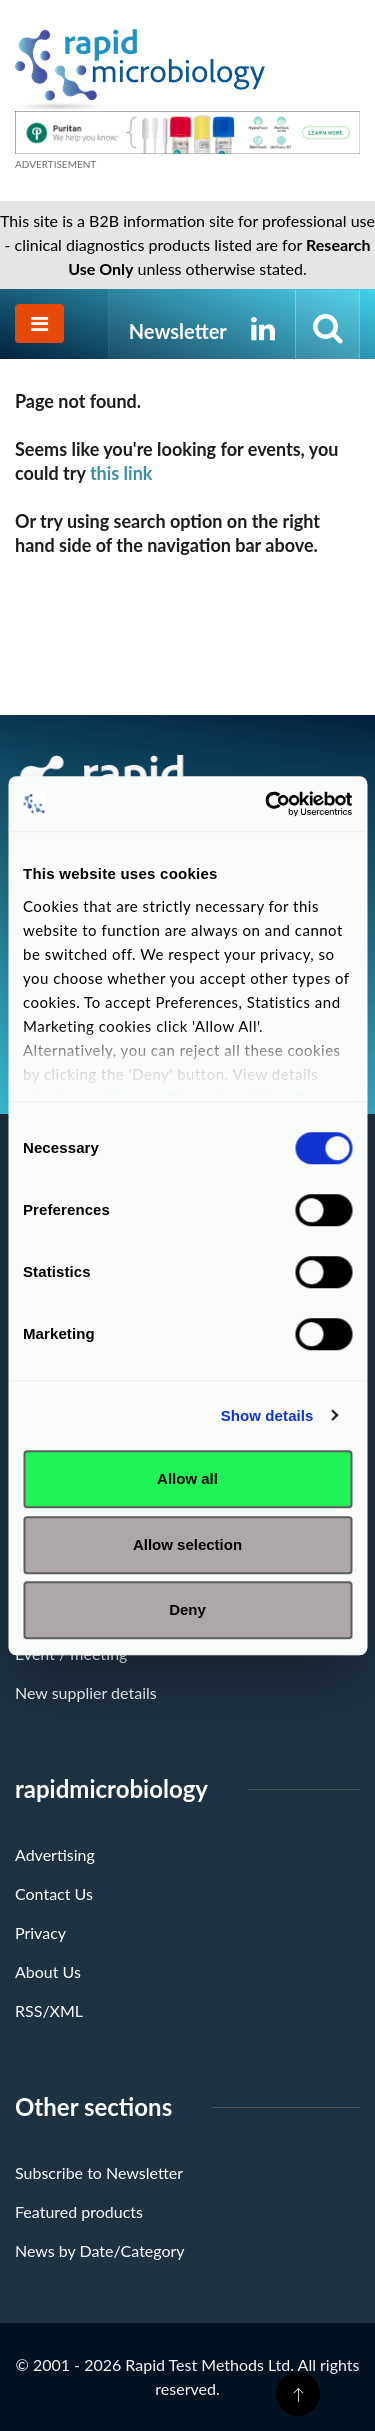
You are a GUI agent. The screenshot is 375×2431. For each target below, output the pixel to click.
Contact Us (54, 1893)
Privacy (40, 1932)
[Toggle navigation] (39, 323)
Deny (187, 1609)
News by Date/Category (100, 2250)
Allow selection (187, 1544)
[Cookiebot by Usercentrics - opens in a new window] (267, 804)
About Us (48, 1971)
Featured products (79, 2211)
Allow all (187, 1478)
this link (121, 473)
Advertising (55, 1854)
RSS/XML (49, 2010)
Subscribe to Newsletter (99, 2172)
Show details (267, 1415)
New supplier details (86, 1692)
